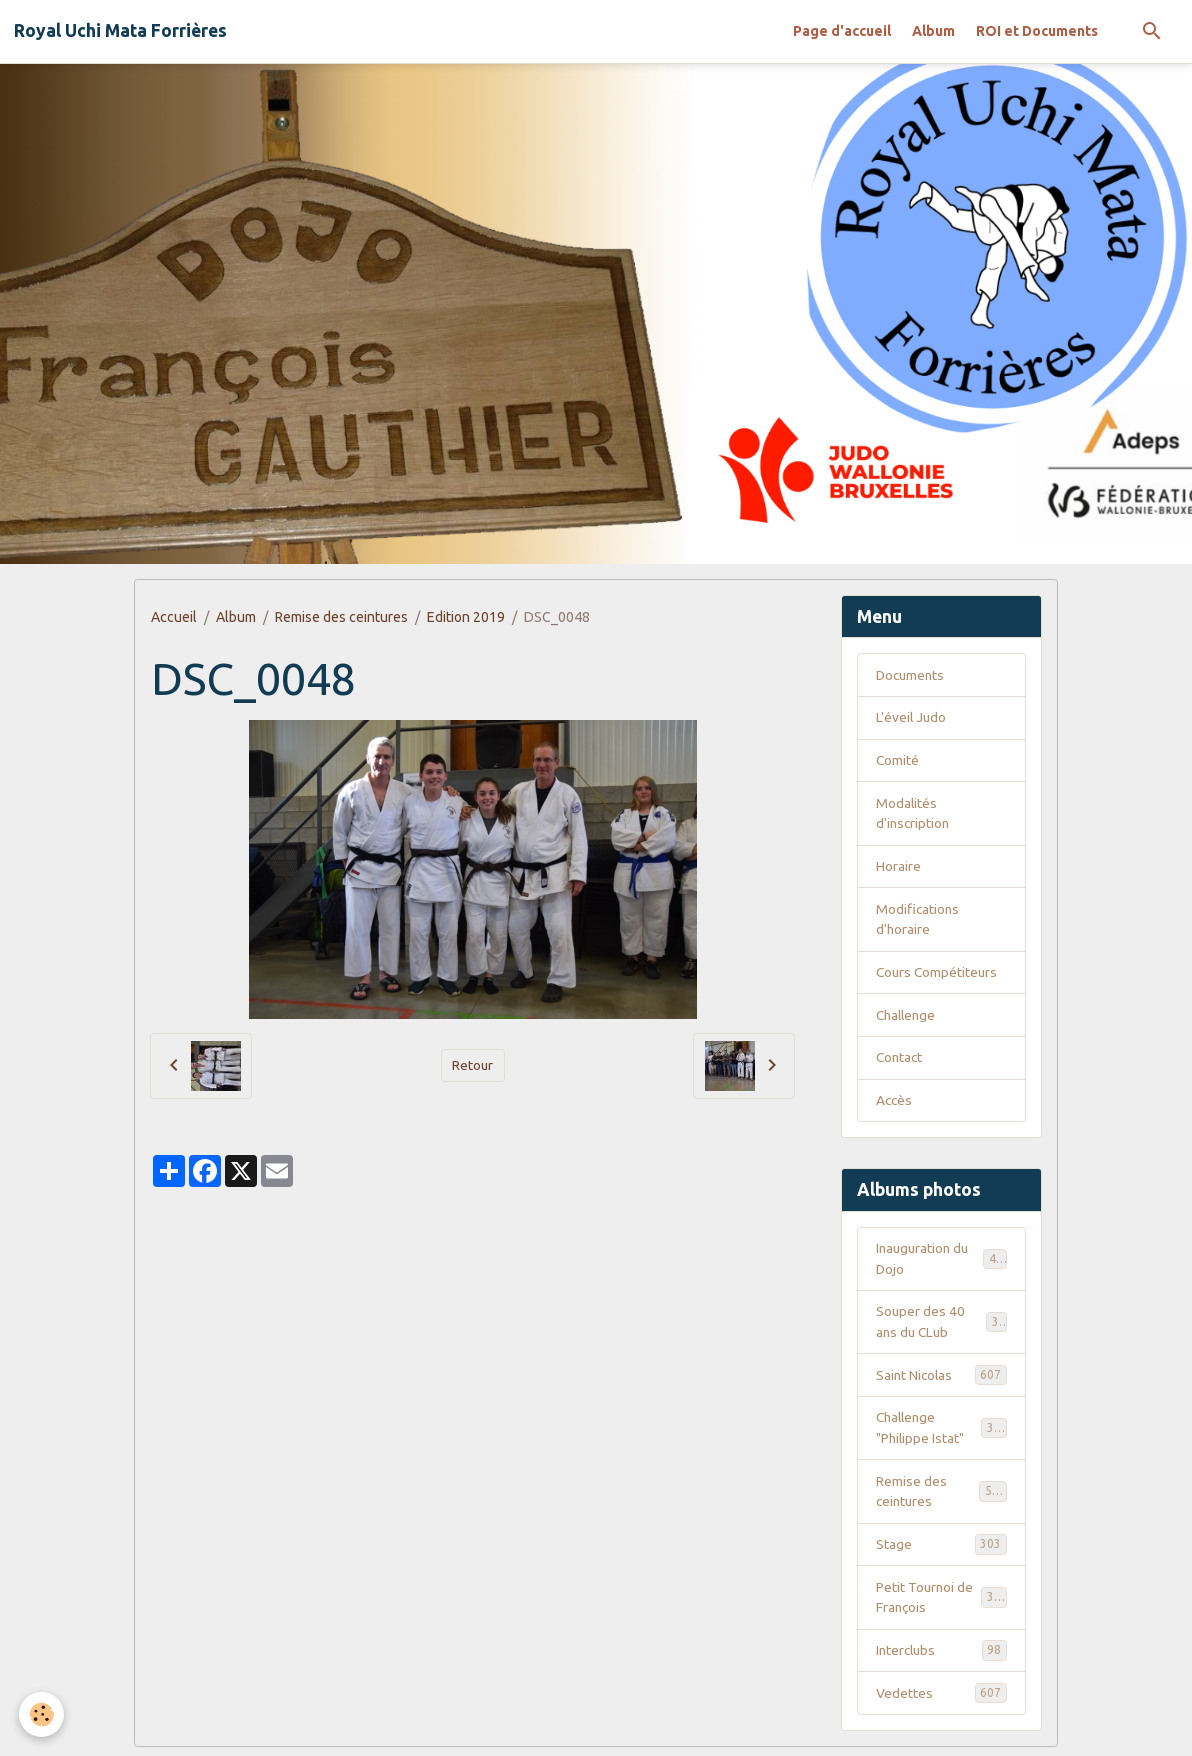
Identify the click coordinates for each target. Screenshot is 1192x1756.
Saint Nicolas (941, 1380)
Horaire (898, 868)
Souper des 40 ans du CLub (941, 1326)
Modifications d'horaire (918, 921)
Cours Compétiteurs (938, 975)
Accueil (174, 617)
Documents (912, 675)
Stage (941, 1551)
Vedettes (941, 1701)
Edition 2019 (466, 617)
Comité (898, 761)
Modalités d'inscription (914, 814)
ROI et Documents (1037, 31)
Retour (473, 1065)
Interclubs (941, 1658)
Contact (900, 1061)
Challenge (908, 1018)
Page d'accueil (842, 31)
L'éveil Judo (912, 718)
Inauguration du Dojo (941, 1262)
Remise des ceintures (341, 617)
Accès (895, 1104)
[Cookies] (42, 1714)
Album (933, 31)
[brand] (120, 31)
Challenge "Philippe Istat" (942, 1433)
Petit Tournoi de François (942, 1604)
